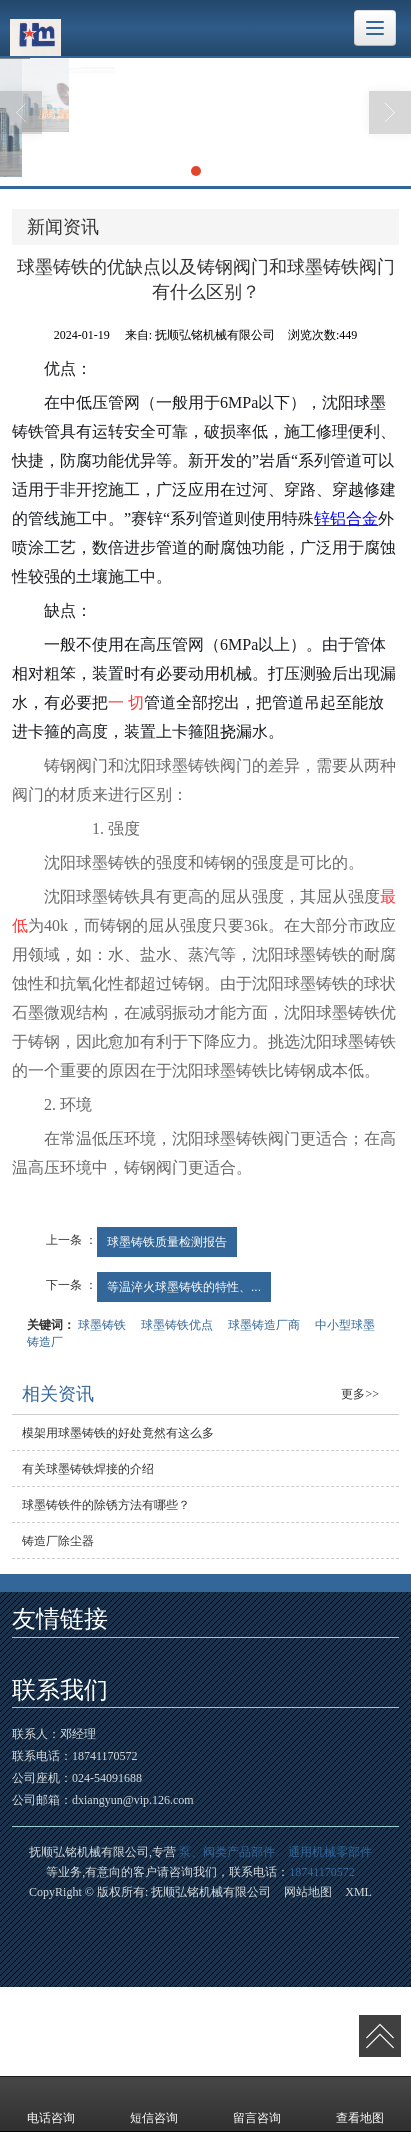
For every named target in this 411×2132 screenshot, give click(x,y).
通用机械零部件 (330, 1852)
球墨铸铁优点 (177, 1325)
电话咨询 (51, 2104)
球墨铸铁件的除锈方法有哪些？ (106, 1505)
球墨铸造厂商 (264, 1325)
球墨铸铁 (102, 1325)
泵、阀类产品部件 (227, 1852)
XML (358, 1892)
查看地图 (360, 2104)
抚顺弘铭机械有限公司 (211, 1892)
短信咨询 (154, 2104)
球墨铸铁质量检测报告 (167, 1242)
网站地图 (308, 1892)
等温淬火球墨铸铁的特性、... (184, 1287)
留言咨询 (257, 2104)
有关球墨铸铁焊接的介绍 (88, 1469)
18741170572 (322, 1872)
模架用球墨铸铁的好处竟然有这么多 (118, 1433)
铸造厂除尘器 (58, 1541)
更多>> (360, 1394)
